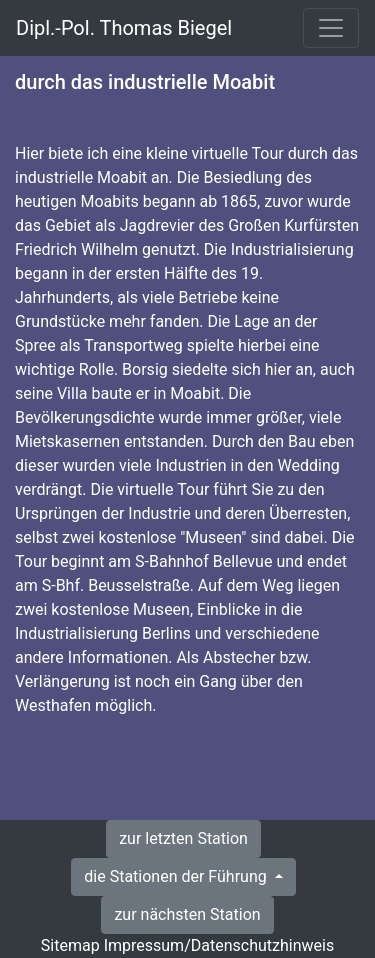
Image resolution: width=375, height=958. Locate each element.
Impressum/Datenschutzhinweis (219, 945)
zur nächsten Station (187, 914)
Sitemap (70, 945)
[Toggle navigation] (331, 28)
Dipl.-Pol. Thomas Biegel (124, 28)
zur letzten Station (183, 838)
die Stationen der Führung (177, 876)
